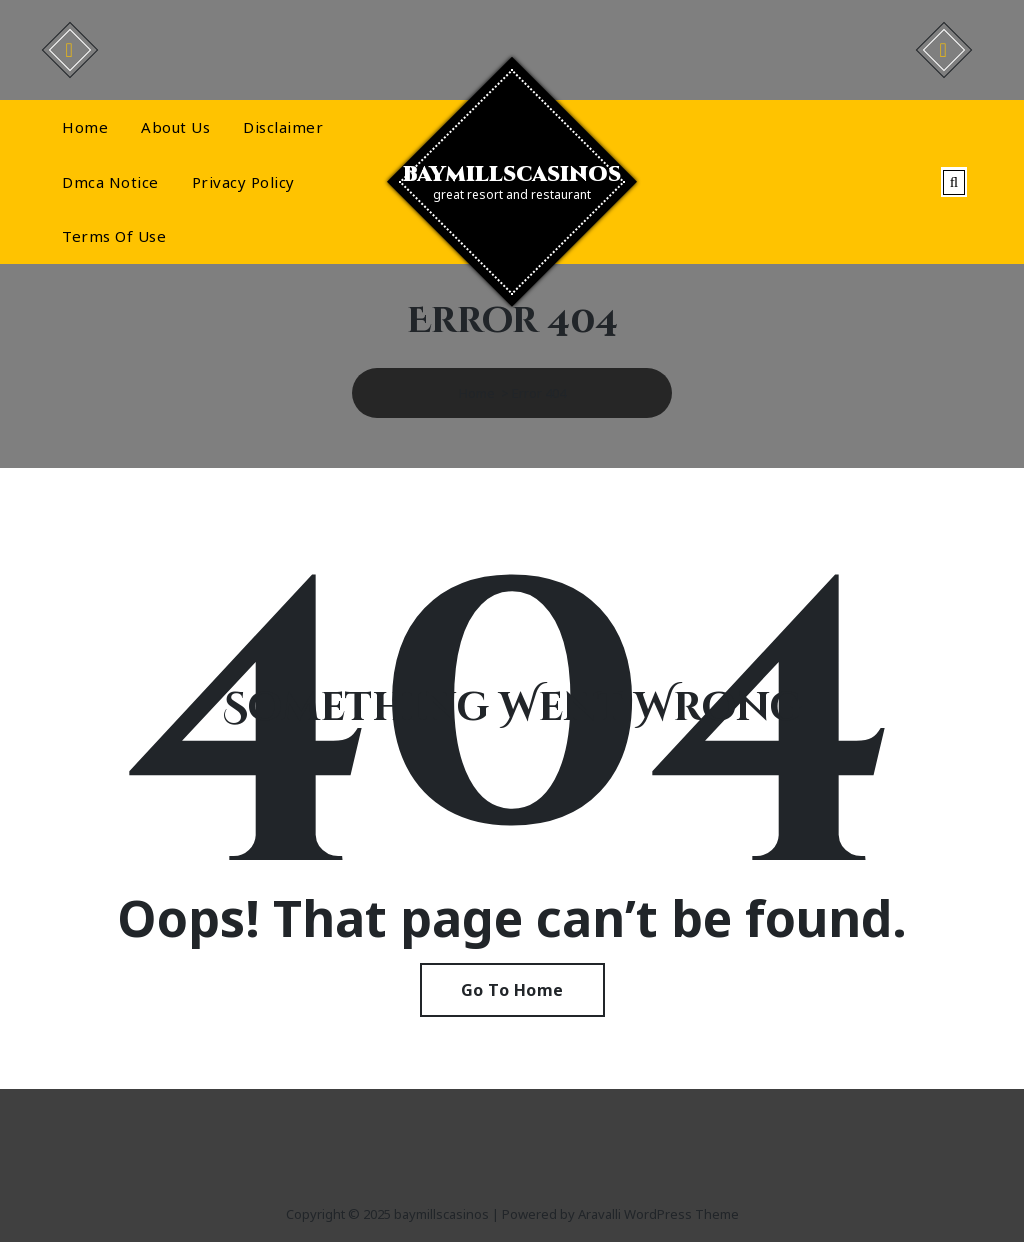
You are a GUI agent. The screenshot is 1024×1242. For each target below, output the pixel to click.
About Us (175, 127)
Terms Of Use (114, 236)
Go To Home (512, 990)
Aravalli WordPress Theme (658, 1214)
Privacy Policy (243, 182)
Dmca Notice (110, 182)
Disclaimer (283, 127)
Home (85, 127)
